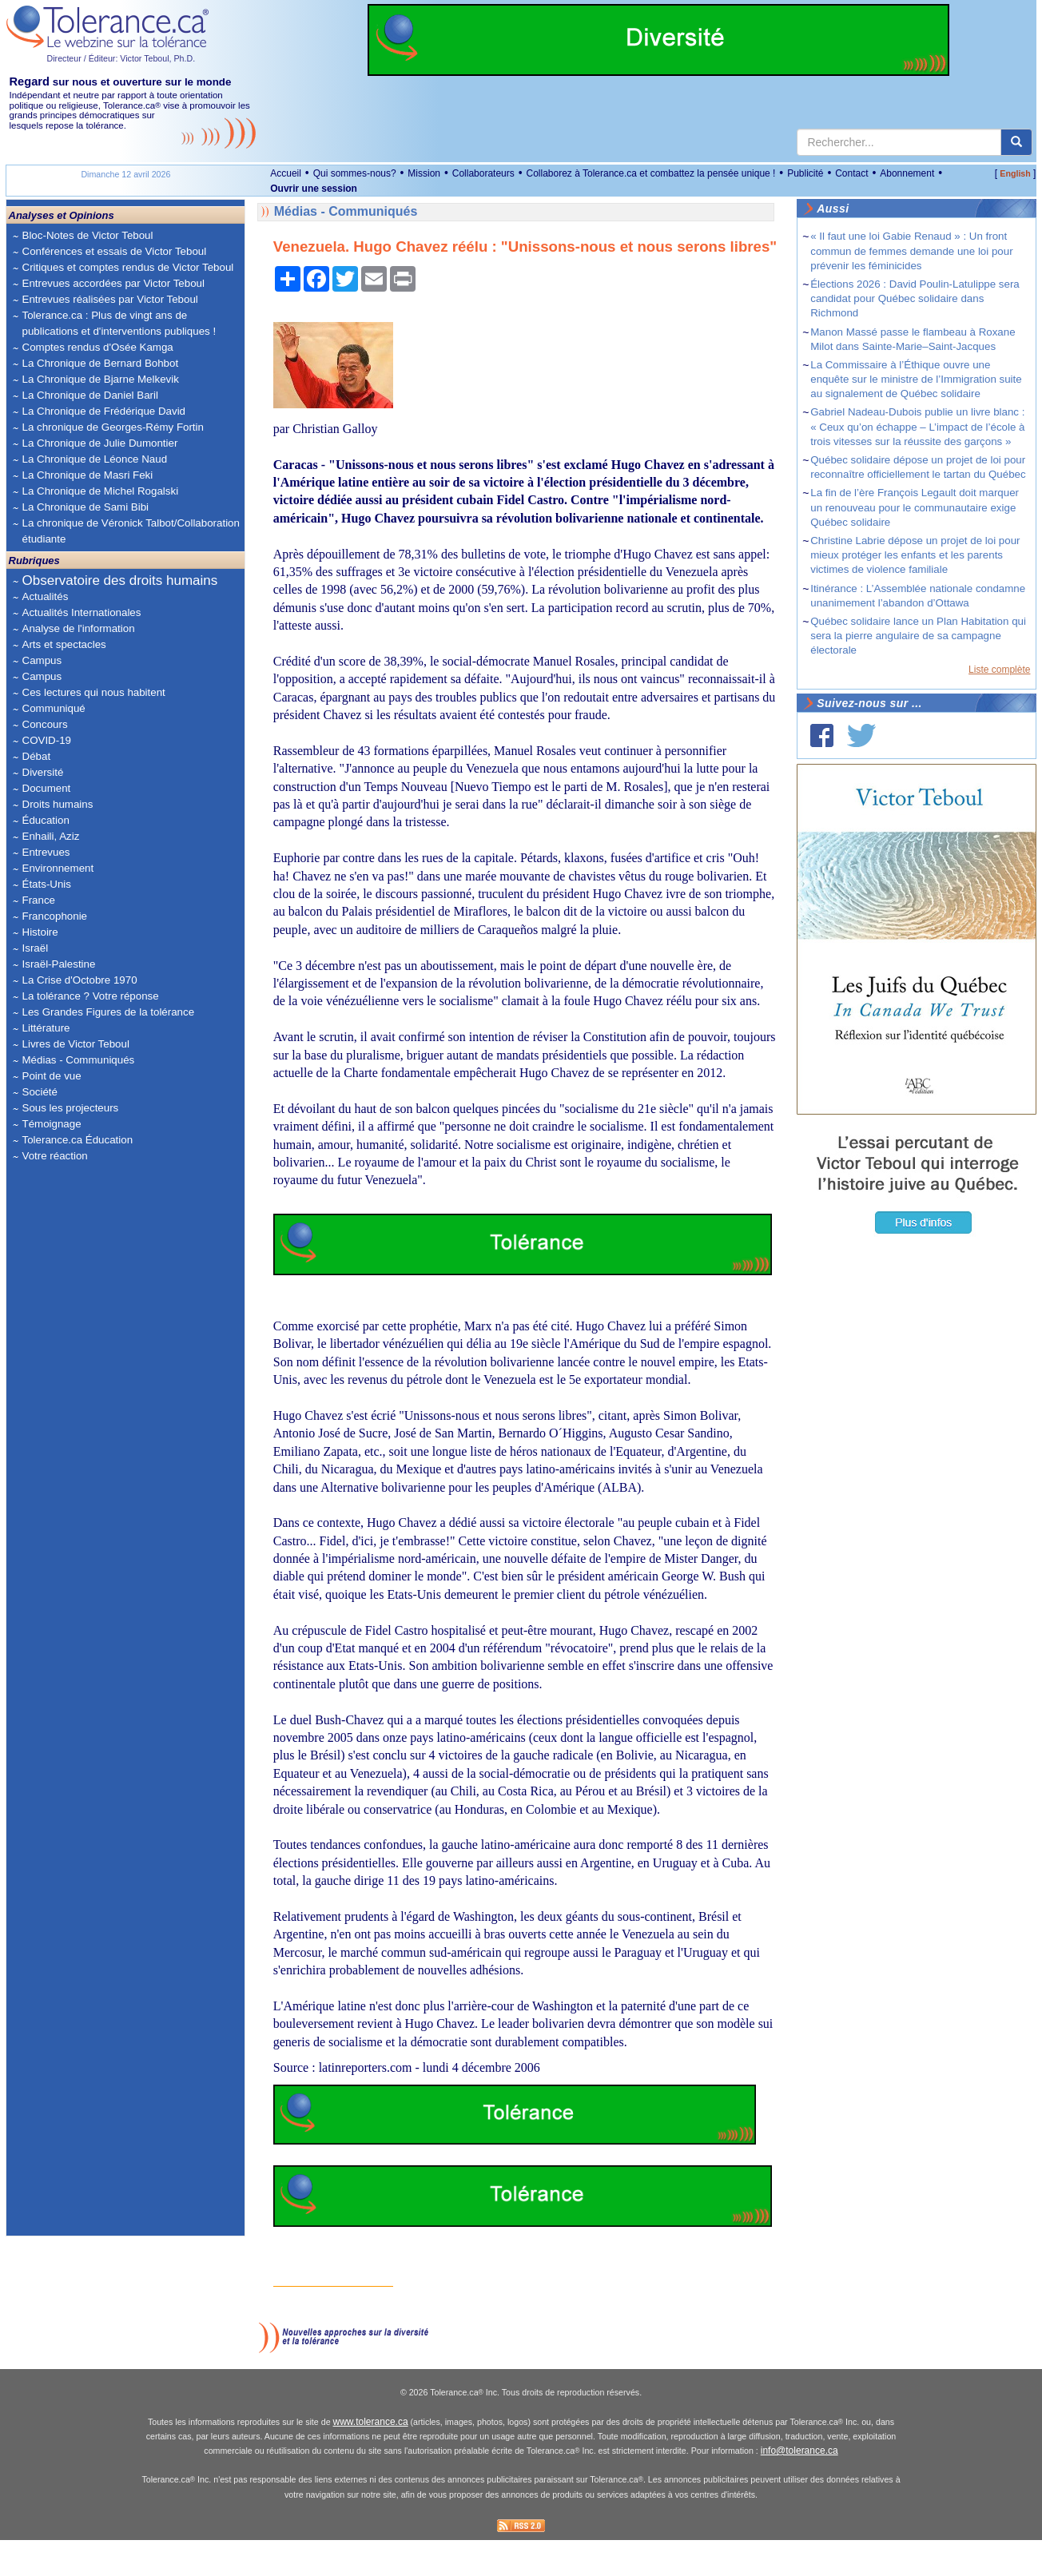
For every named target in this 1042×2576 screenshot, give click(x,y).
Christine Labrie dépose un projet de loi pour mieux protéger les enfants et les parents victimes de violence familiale (915, 555)
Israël (35, 948)
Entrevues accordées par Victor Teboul (113, 283)
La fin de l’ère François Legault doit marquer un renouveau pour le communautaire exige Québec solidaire (914, 507)
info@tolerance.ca (799, 2486)
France (38, 900)
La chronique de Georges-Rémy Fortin (113, 427)
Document (46, 788)
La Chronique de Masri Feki (87, 475)
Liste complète (999, 669)
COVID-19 (46, 740)
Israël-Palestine (59, 964)
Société (40, 1092)
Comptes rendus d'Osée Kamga (97, 347)
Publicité (805, 173)
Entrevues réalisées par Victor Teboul (110, 299)
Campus (42, 660)
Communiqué (54, 708)
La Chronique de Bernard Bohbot (100, 363)
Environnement (58, 868)
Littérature (46, 1028)
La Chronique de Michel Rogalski (100, 491)
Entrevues (46, 852)
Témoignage (52, 1124)
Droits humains (57, 804)
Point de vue (52, 1076)
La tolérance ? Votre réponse (90, 996)
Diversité (43, 772)
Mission (424, 173)
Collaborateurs (483, 173)
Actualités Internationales (81, 612)
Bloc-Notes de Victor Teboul (87, 235)
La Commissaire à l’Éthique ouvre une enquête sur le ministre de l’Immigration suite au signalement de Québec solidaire (915, 379)
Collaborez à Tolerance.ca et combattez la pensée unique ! (650, 173)
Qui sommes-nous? (354, 173)
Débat (36, 756)
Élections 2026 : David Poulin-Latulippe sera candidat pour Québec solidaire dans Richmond (915, 298)
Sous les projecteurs (70, 1108)
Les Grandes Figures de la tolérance (108, 1012)
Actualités (45, 596)
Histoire (40, 932)
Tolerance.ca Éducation (77, 1140)
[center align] (1016, 142)
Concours (45, 724)
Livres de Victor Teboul (75, 1044)
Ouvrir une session (313, 188)
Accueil (285, 173)
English (1015, 173)
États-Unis (46, 884)
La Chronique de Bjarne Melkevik (100, 379)
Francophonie (55, 916)
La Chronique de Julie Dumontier (100, 443)
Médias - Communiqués (78, 1060)
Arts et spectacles (64, 644)
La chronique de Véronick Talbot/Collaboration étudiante (131, 531)
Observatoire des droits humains (120, 580)
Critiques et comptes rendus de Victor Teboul (128, 267)
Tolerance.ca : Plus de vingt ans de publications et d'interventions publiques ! (119, 323)
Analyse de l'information (78, 628)
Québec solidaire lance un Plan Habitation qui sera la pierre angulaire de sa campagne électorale (918, 635)
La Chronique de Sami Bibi (85, 507)
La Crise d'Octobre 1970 (79, 980)
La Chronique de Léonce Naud (95, 459)
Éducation (46, 820)
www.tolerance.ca (370, 2457)
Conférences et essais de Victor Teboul (114, 251)
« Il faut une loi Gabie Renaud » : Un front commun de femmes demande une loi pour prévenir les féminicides (911, 250)
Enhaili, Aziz (51, 836)
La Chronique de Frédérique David (104, 411)
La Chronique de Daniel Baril (90, 395)
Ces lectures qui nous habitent (93, 692)
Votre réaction (55, 1156)
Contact (851, 173)
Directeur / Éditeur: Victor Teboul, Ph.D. (121, 58)
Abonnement (907, 173)
